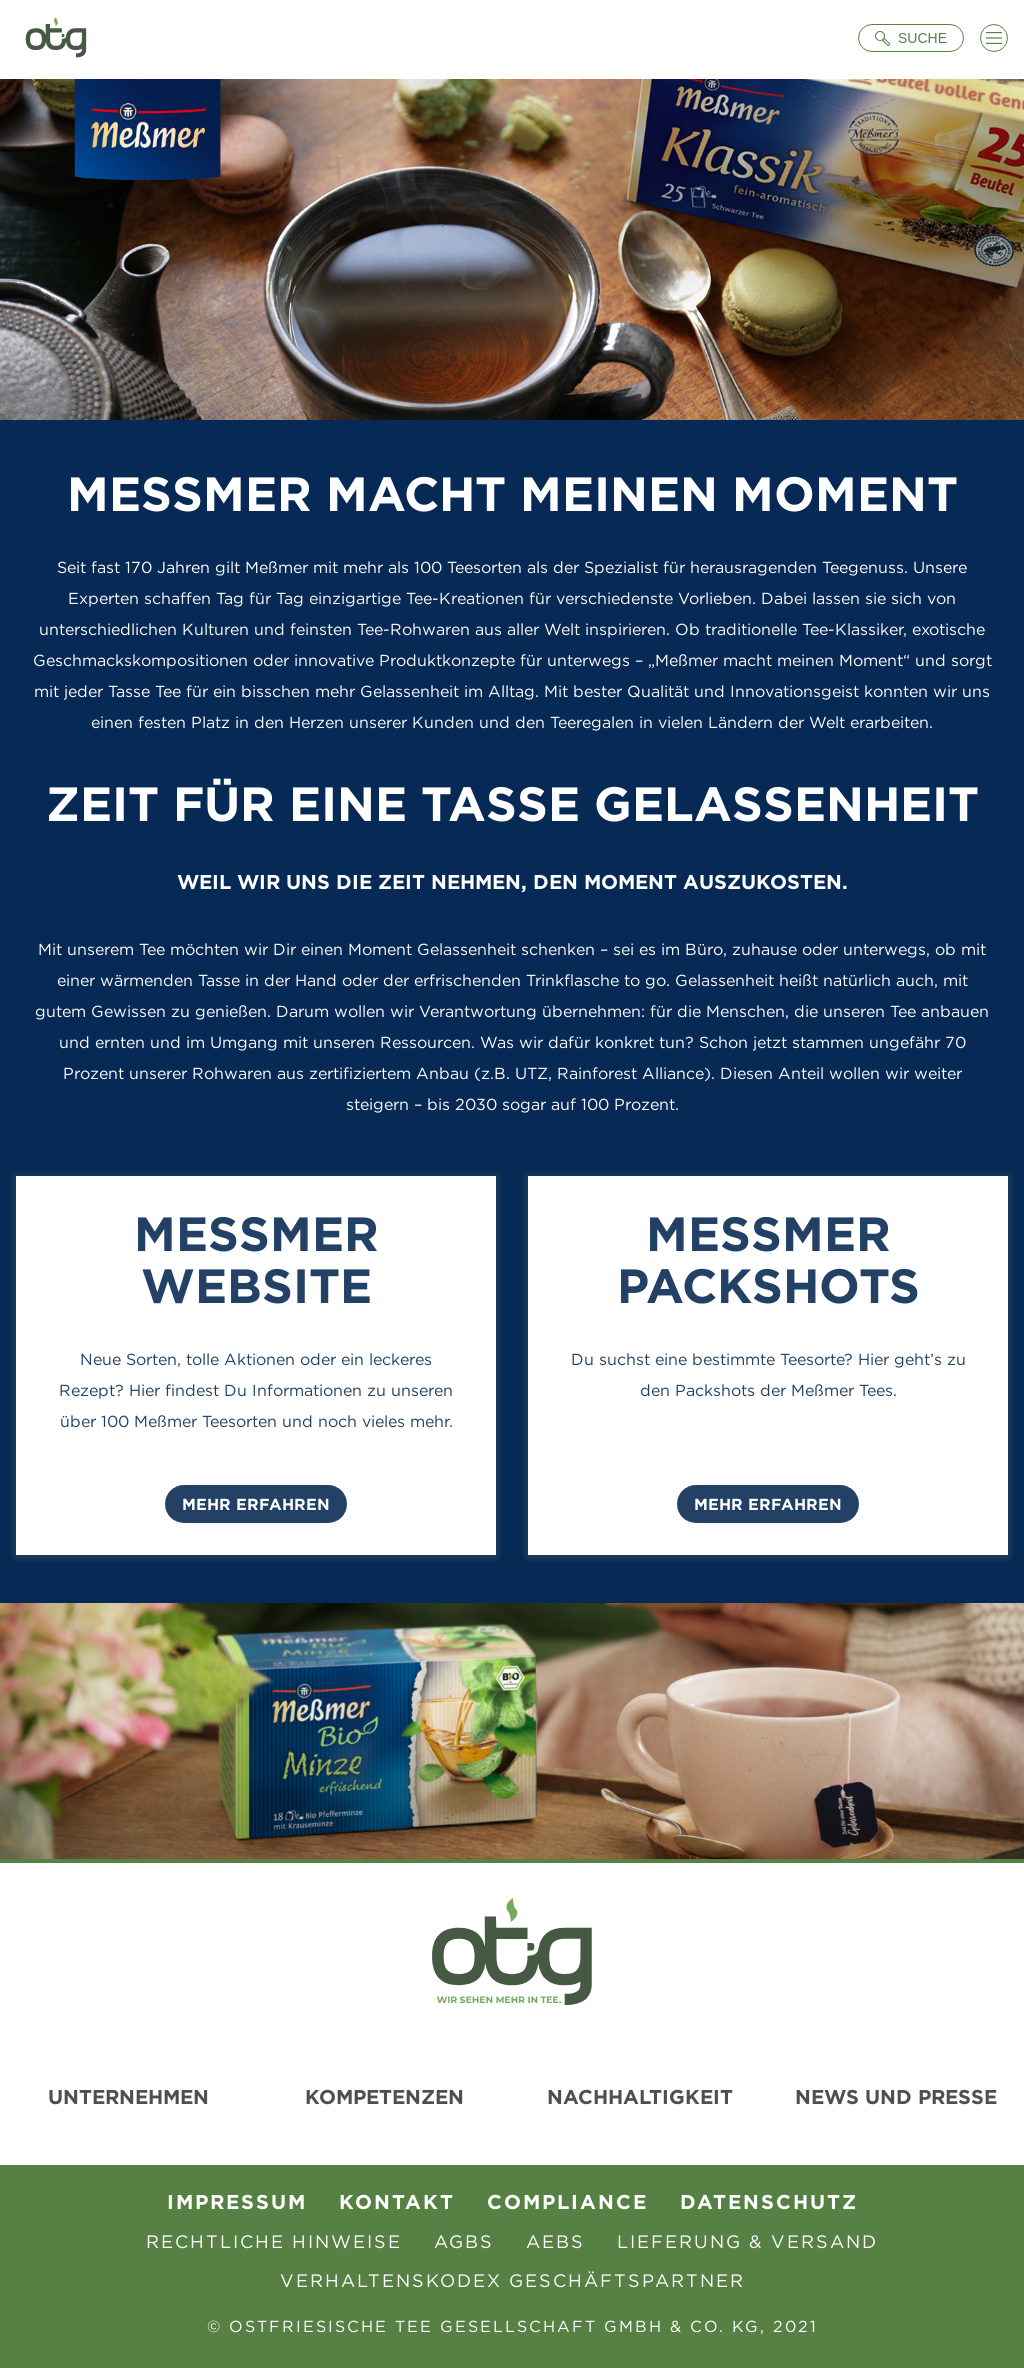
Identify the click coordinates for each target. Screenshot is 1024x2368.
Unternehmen (128, 2096)
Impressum (237, 2201)
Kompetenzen (384, 2096)
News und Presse (896, 2096)
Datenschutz (769, 2201)
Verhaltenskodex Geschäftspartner (512, 2280)
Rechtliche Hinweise (274, 2241)
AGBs (464, 2241)
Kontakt (397, 2201)
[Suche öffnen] (911, 38)
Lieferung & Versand (747, 2241)
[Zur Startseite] (56, 39)
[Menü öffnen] (994, 38)
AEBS (555, 2241)
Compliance (567, 2201)
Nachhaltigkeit (640, 2096)
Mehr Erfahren (256, 1504)
